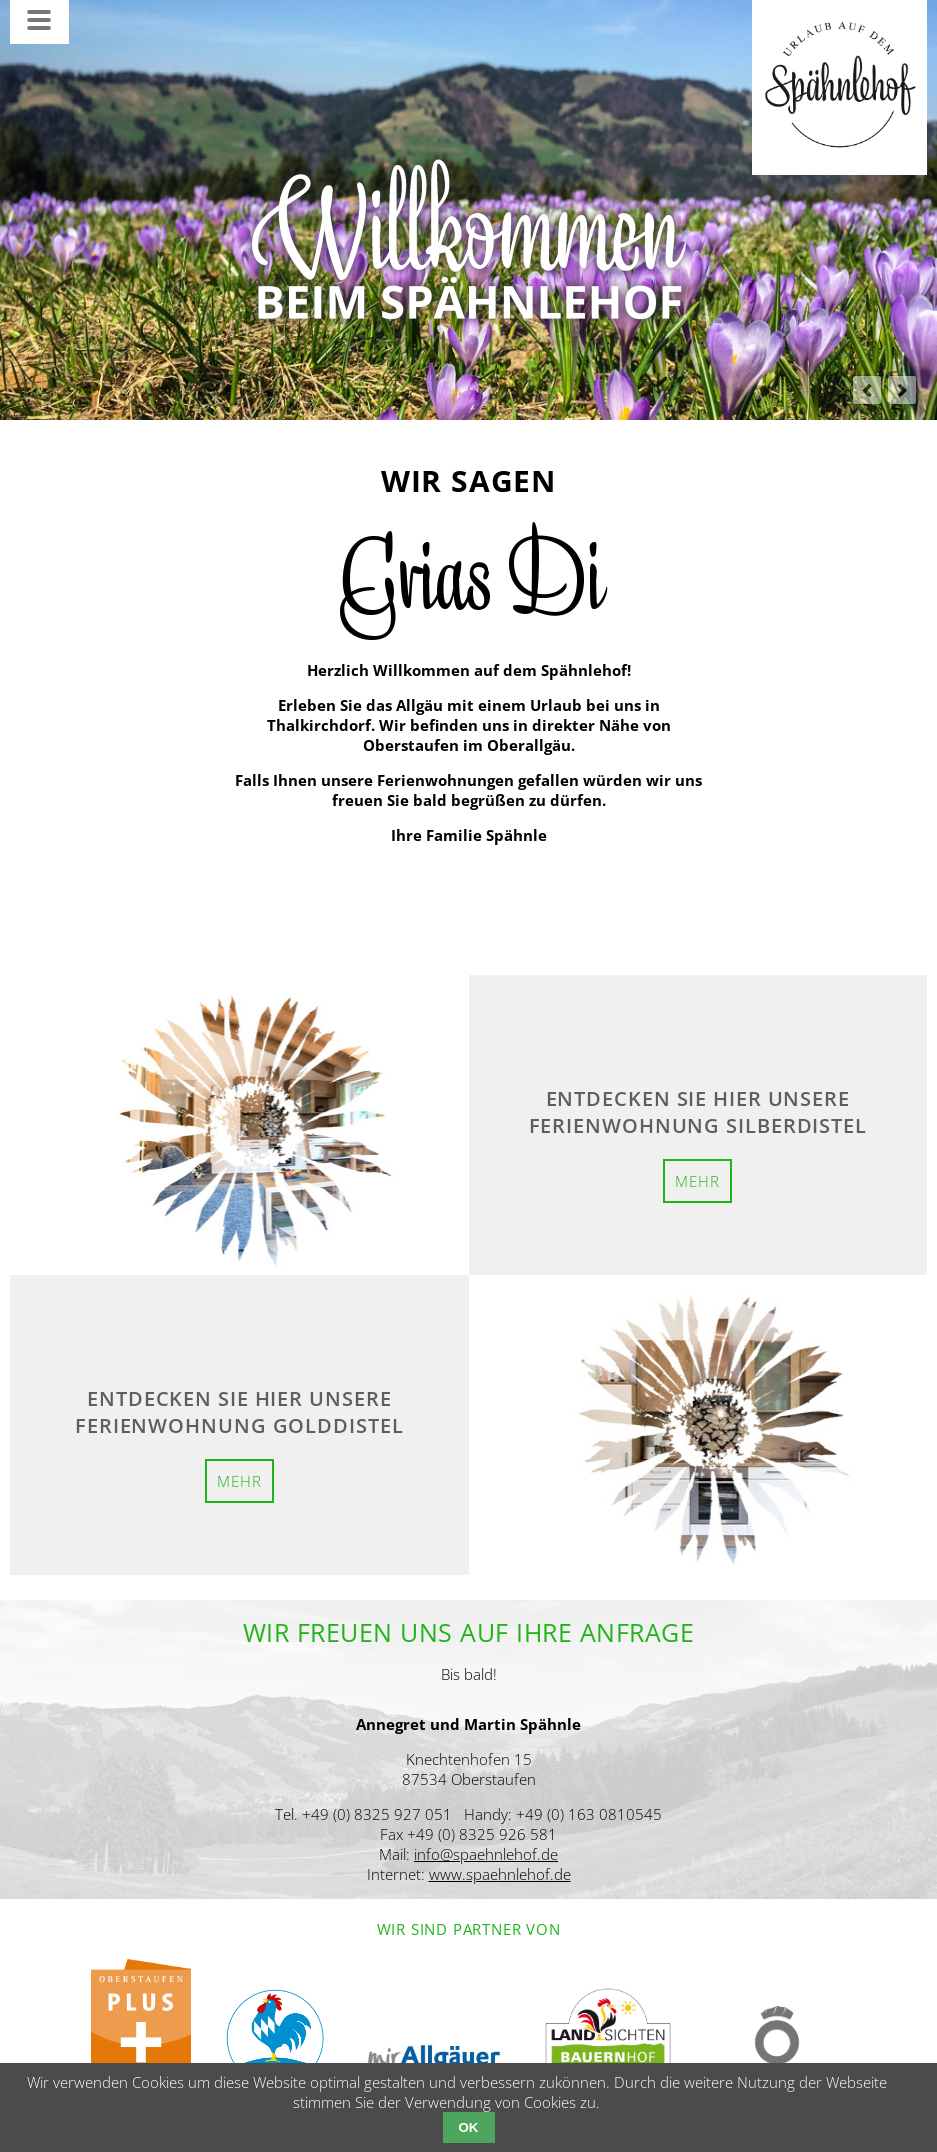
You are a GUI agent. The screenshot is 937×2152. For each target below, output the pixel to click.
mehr (697, 1181)
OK (469, 2127)
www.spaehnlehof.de (500, 1874)
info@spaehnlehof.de (486, 1854)
